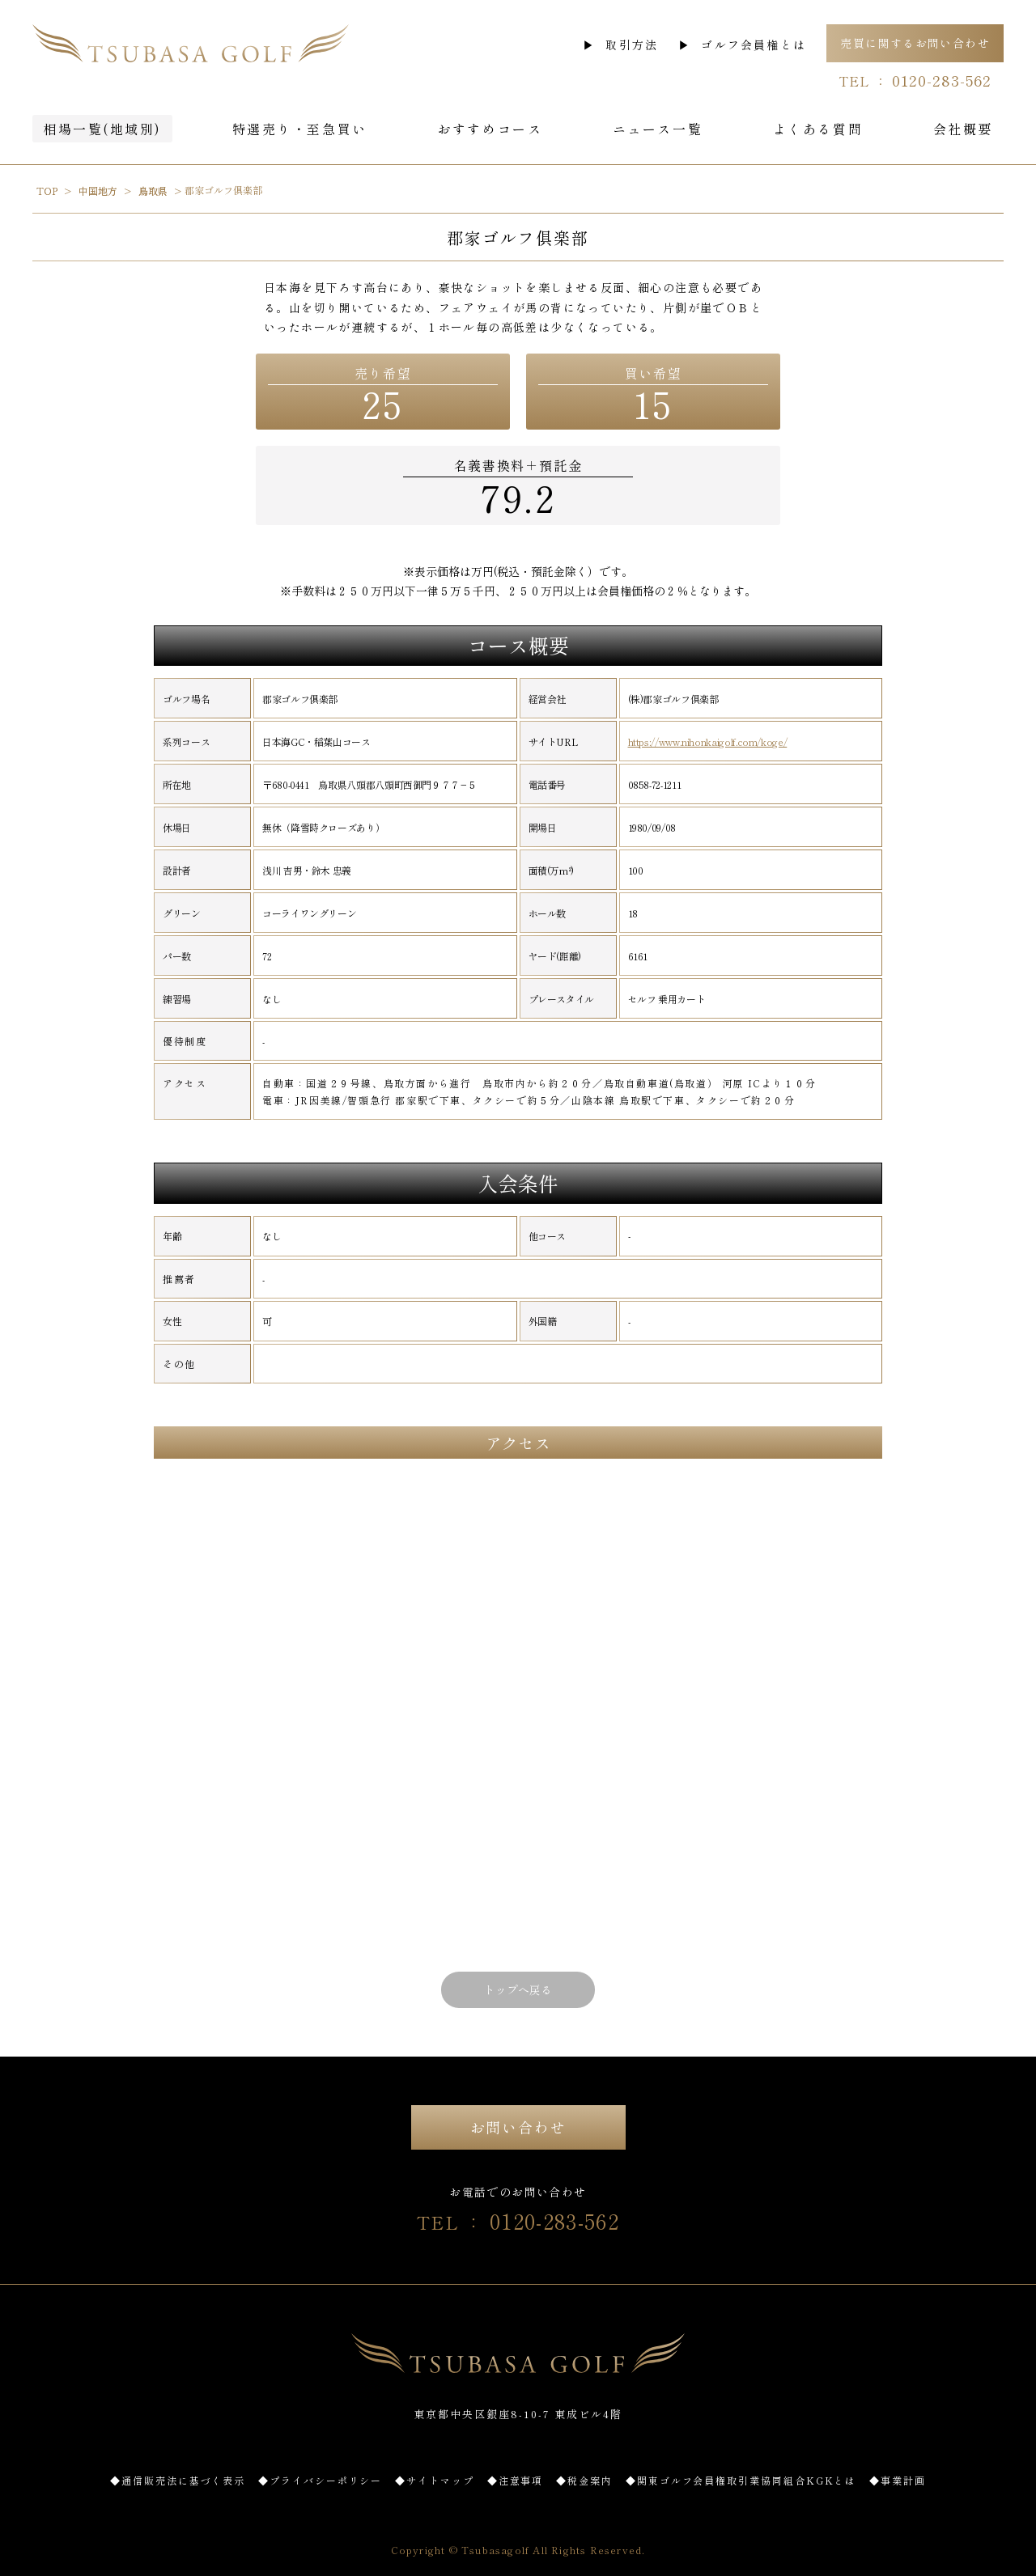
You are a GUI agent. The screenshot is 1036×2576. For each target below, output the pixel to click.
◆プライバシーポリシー (320, 2480)
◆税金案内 (584, 2480)
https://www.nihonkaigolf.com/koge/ (708, 741)
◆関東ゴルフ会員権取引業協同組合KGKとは (741, 2480)
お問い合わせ (518, 2126)
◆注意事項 (515, 2480)
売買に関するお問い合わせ (915, 43)
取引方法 (631, 44)
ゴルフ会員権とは (753, 44)
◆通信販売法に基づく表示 (177, 2480)
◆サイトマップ (434, 2480)
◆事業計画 (897, 2480)
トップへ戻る (518, 1989)
